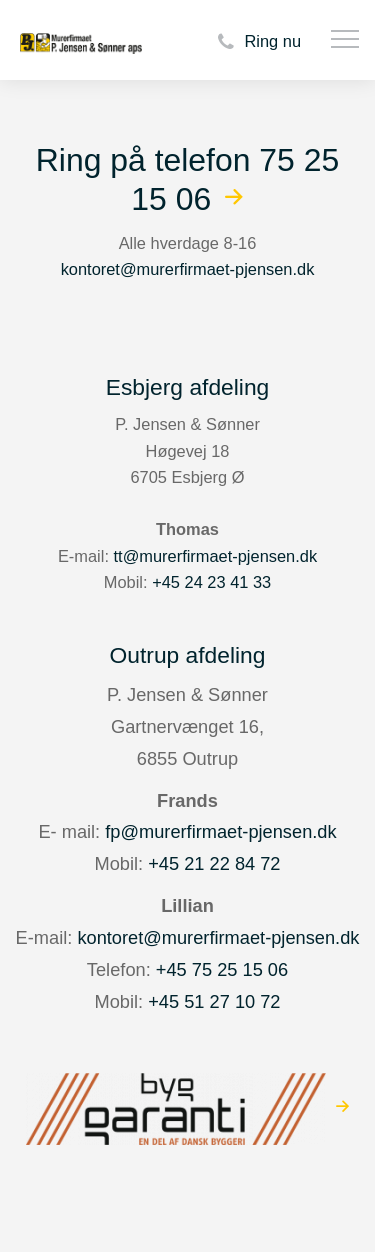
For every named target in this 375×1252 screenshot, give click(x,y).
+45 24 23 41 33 (211, 582)
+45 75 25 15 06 (222, 969)
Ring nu (256, 42)
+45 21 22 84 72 (214, 863)
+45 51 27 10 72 (214, 1001)
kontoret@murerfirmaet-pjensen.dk (188, 269)
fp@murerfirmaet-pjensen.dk (220, 831)
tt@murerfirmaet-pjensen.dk (216, 556)
